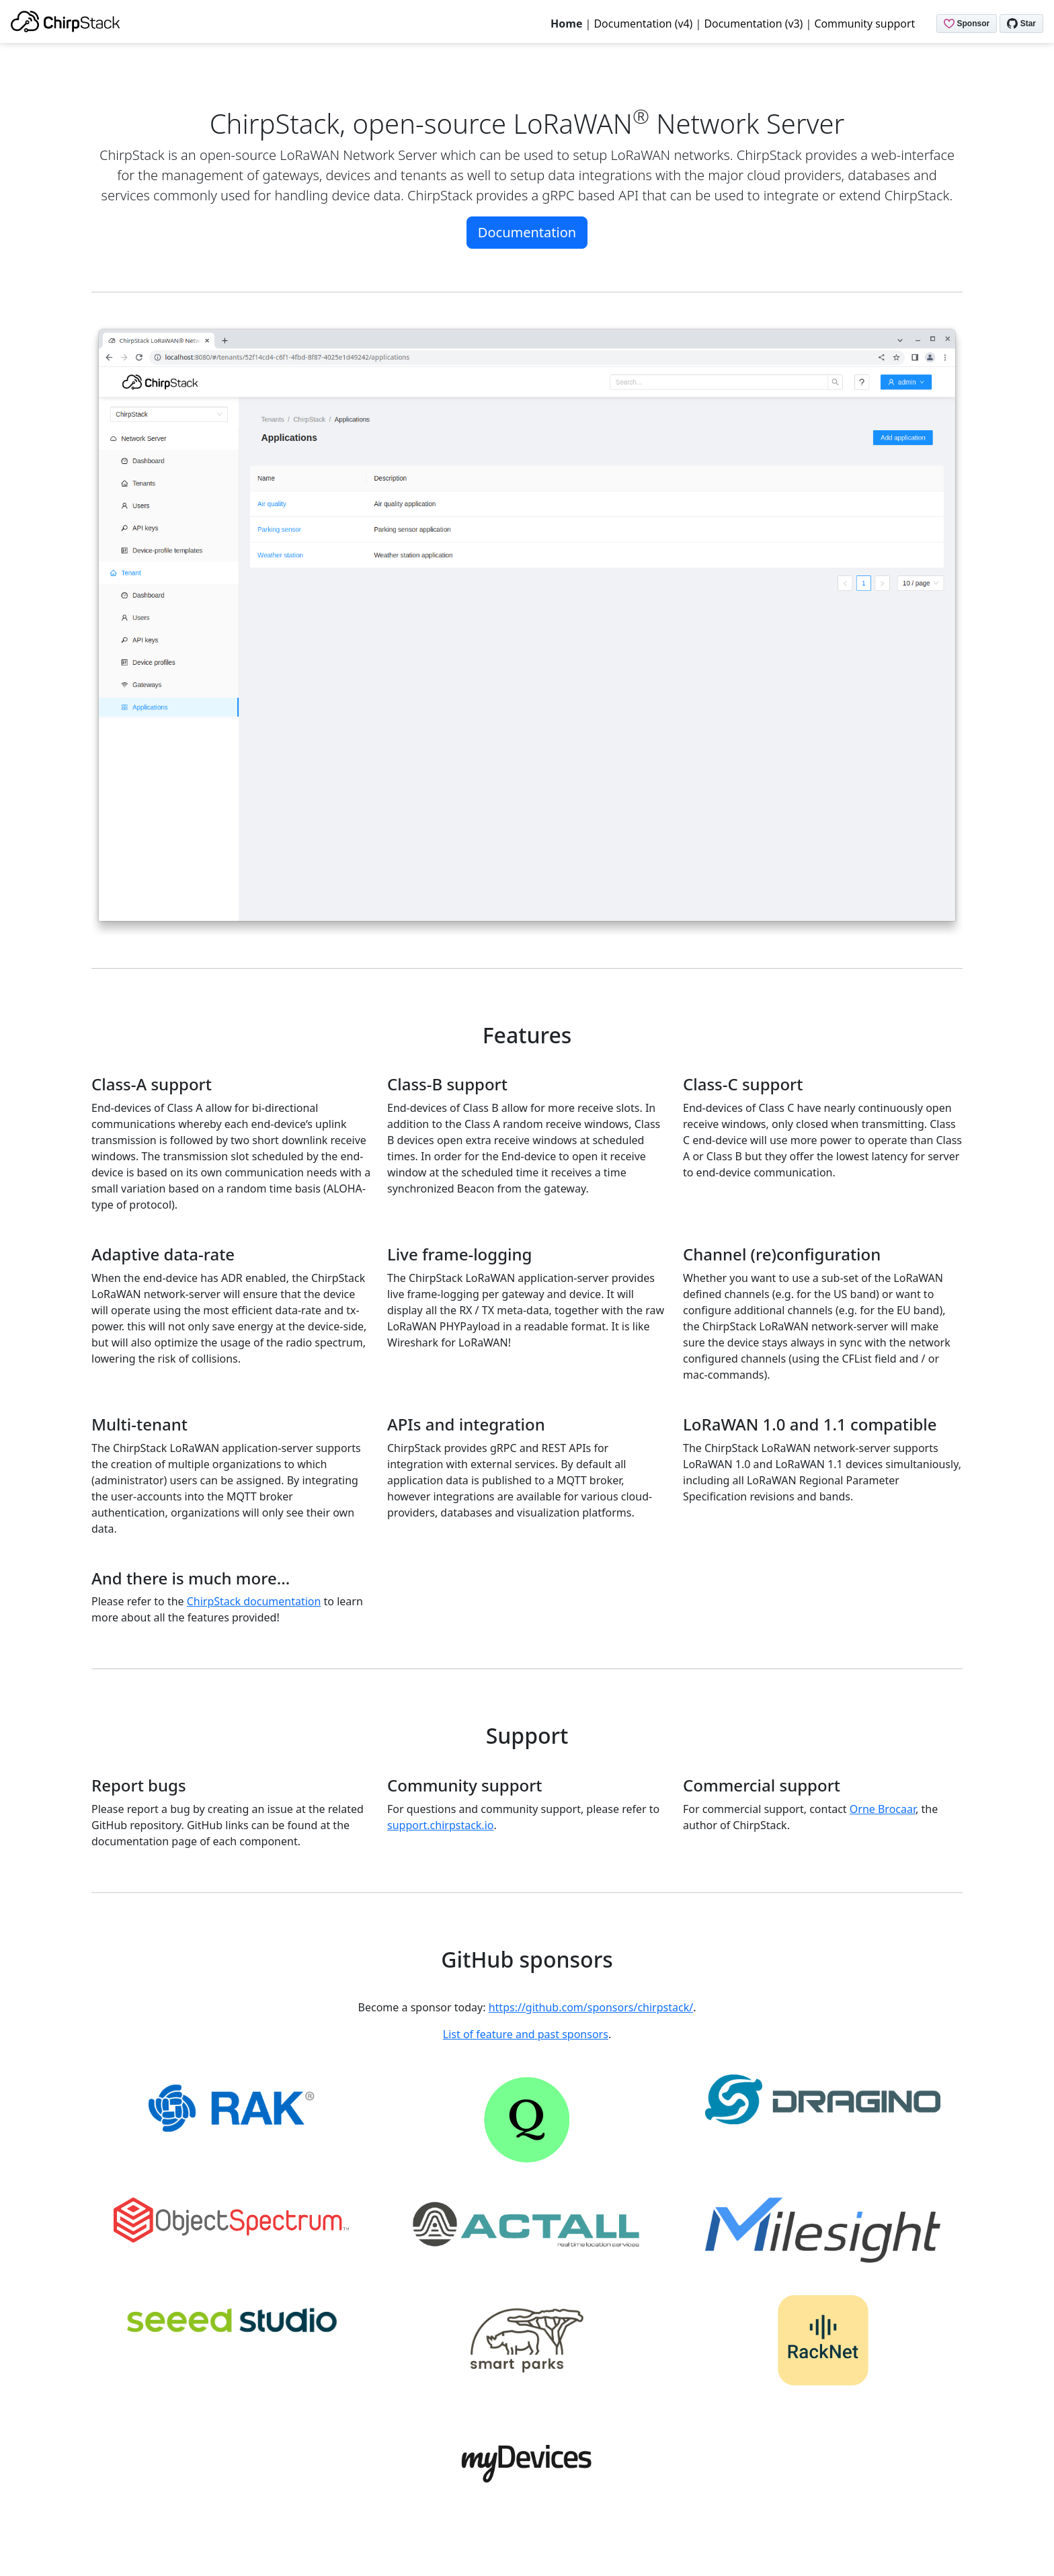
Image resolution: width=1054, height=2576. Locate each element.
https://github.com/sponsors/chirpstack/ (591, 2007)
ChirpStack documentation (254, 1601)
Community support (864, 23)
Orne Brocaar (883, 1809)
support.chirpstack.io (440, 1825)
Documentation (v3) (753, 23)
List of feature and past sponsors (525, 2034)
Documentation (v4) (643, 23)
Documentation (527, 232)
